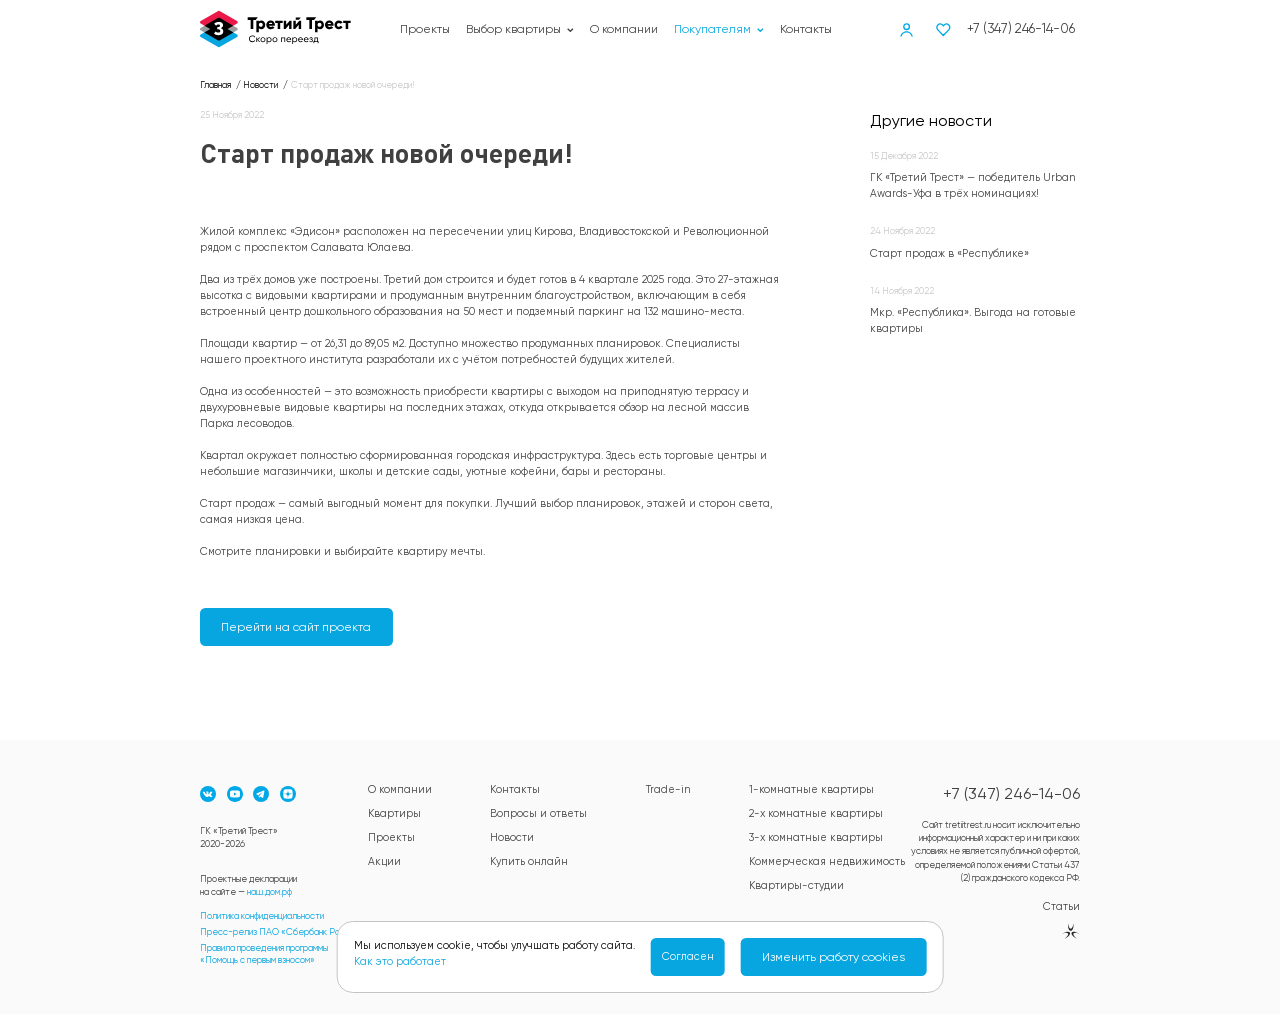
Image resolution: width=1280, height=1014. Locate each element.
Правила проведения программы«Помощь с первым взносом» (264, 953)
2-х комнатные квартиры (816, 813)
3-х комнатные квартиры (816, 837)
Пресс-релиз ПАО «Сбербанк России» (281, 931)
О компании (624, 29)
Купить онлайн (529, 861)
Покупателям (719, 29)
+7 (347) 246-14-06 (1021, 28)
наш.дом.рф (269, 891)
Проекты (425, 29)
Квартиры (394, 813)
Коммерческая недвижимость (827, 861)
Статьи (1061, 906)
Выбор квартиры (520, 29)
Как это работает (400, 961)
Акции (384, 861)
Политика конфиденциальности (262, 915)
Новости (512, 837)
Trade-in (668, 789)
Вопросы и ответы (538, 813)
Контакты (806, 29)
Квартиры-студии (796, 885)
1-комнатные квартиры (811, 789)
